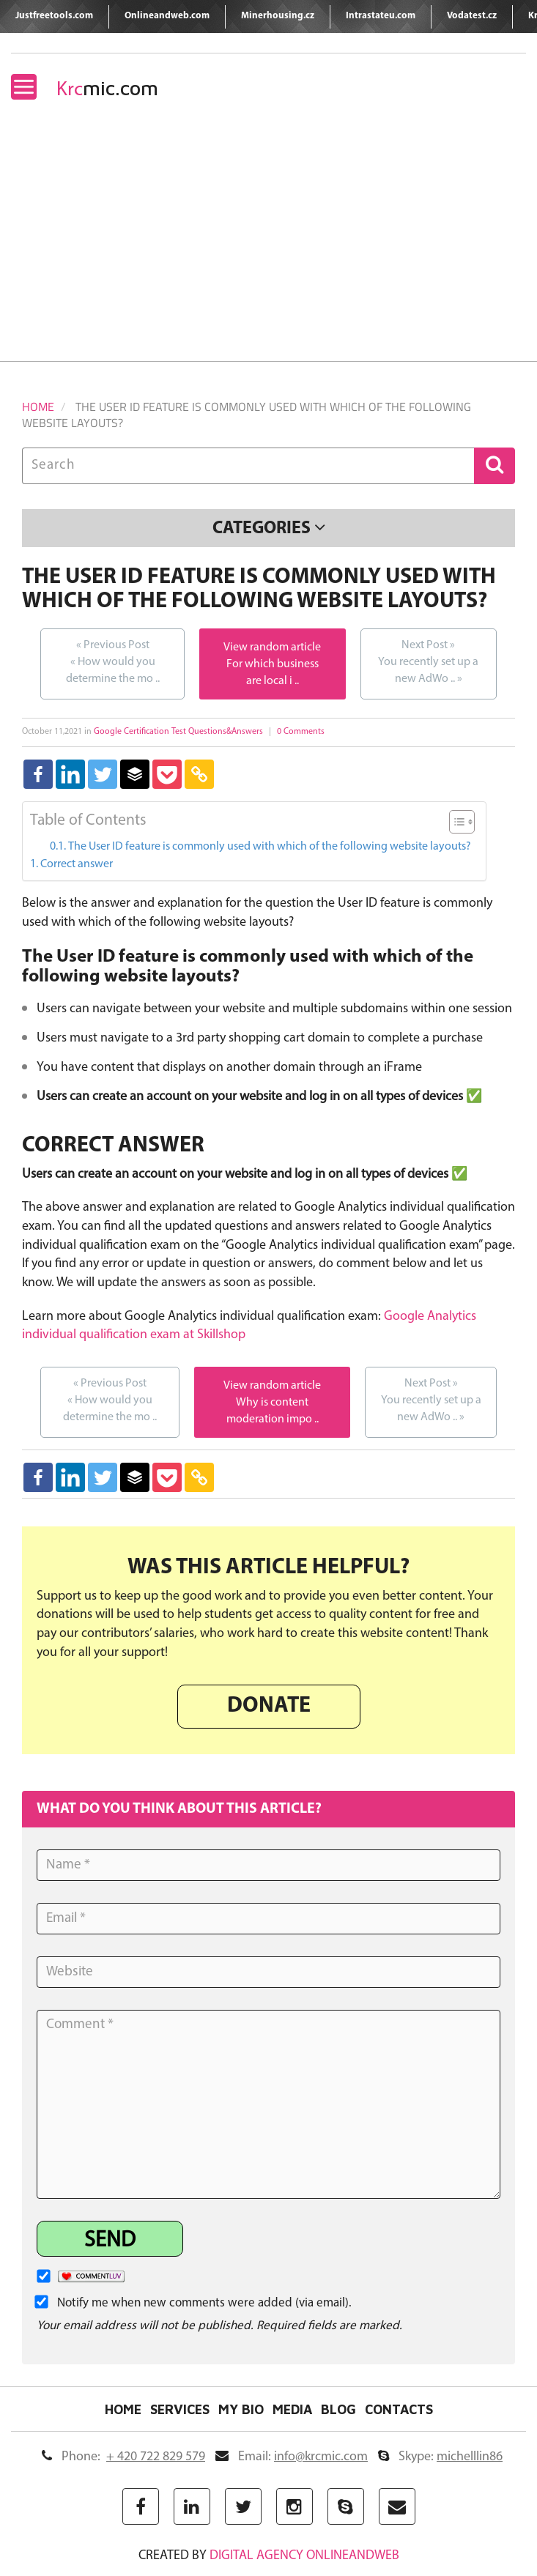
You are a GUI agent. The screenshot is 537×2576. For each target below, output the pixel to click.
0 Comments (301, 731)
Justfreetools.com (54, 16)
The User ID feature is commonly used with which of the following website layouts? (269, 847)
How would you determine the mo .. (112, 661)
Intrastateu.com (380, 16)
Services (180, 2409)
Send (110, 2241)
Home (38, 406)
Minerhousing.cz (277, 16)
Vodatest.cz (472, 16)
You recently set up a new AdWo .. (428, 661)
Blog (338, 2409)
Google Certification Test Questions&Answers (178, 731)
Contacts (399, 2409)
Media (292, 2409)
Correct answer (76, 864)
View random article (272, 647)
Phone (123, 2457)
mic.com (107, 88)
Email (291, 2457)
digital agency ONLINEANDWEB (304, 2556)
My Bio (241, 2409)
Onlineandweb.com (167, 16)
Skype (440, 2457)
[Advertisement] (268, 251)
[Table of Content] (462, 822)
